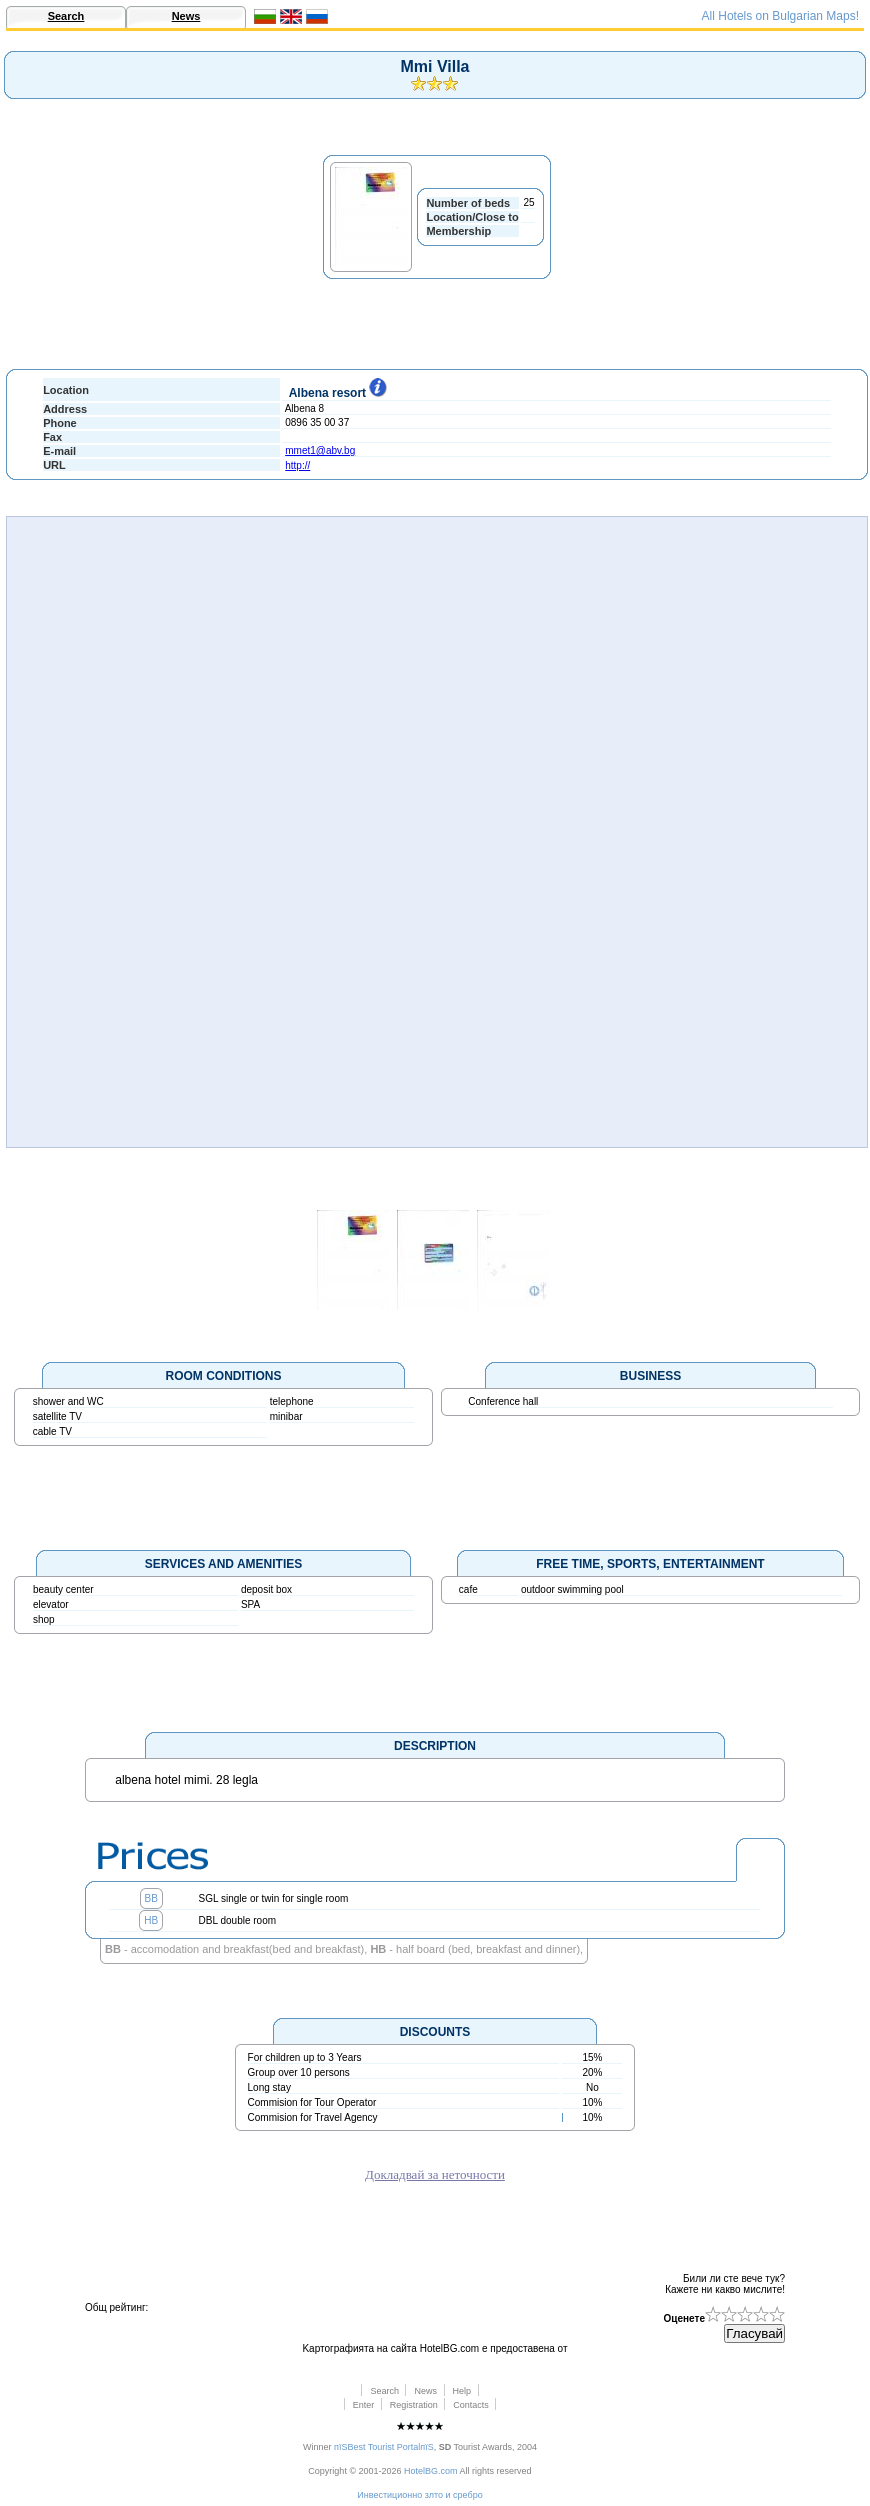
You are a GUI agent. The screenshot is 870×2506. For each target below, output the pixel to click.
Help (462, 2391)
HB (151, 1920)
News (186, 16)
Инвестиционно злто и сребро (419, 2495)
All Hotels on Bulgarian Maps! (780, 16)
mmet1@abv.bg (320, 450)
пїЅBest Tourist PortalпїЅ (384, 2447)
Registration (414, 2405)
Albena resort (335, 393)
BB (151, 1898)
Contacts (471, 2405)
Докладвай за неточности (435, 2174)
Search (66, 16)
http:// (297, 465)
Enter (364, 2405)
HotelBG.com (431, 2471)
